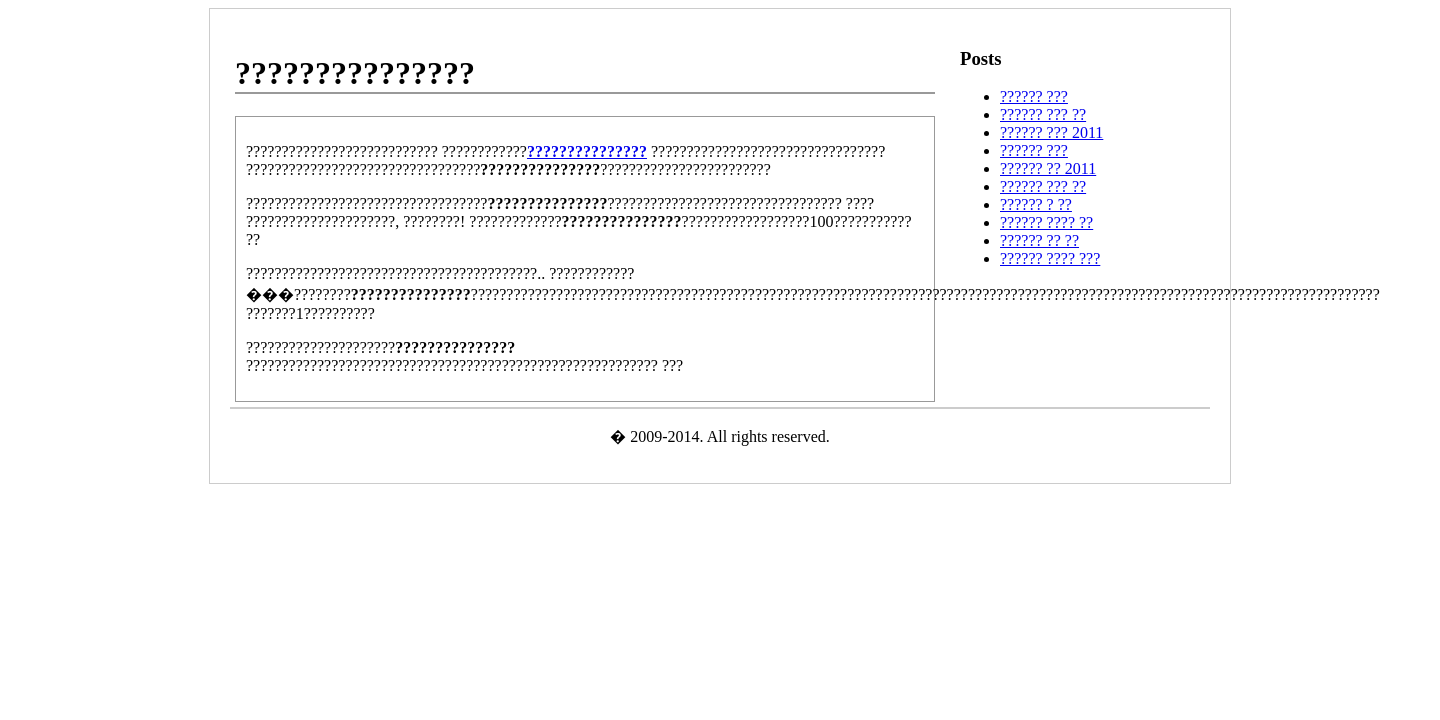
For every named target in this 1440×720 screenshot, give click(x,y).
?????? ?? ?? (1039, 240)
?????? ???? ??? (1050, 258)
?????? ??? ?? (1043, 114)
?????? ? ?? (1036, 204)
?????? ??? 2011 (1051, 132)
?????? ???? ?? (1046, 222)
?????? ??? (1034, 96)
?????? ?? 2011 (1048, 168)
